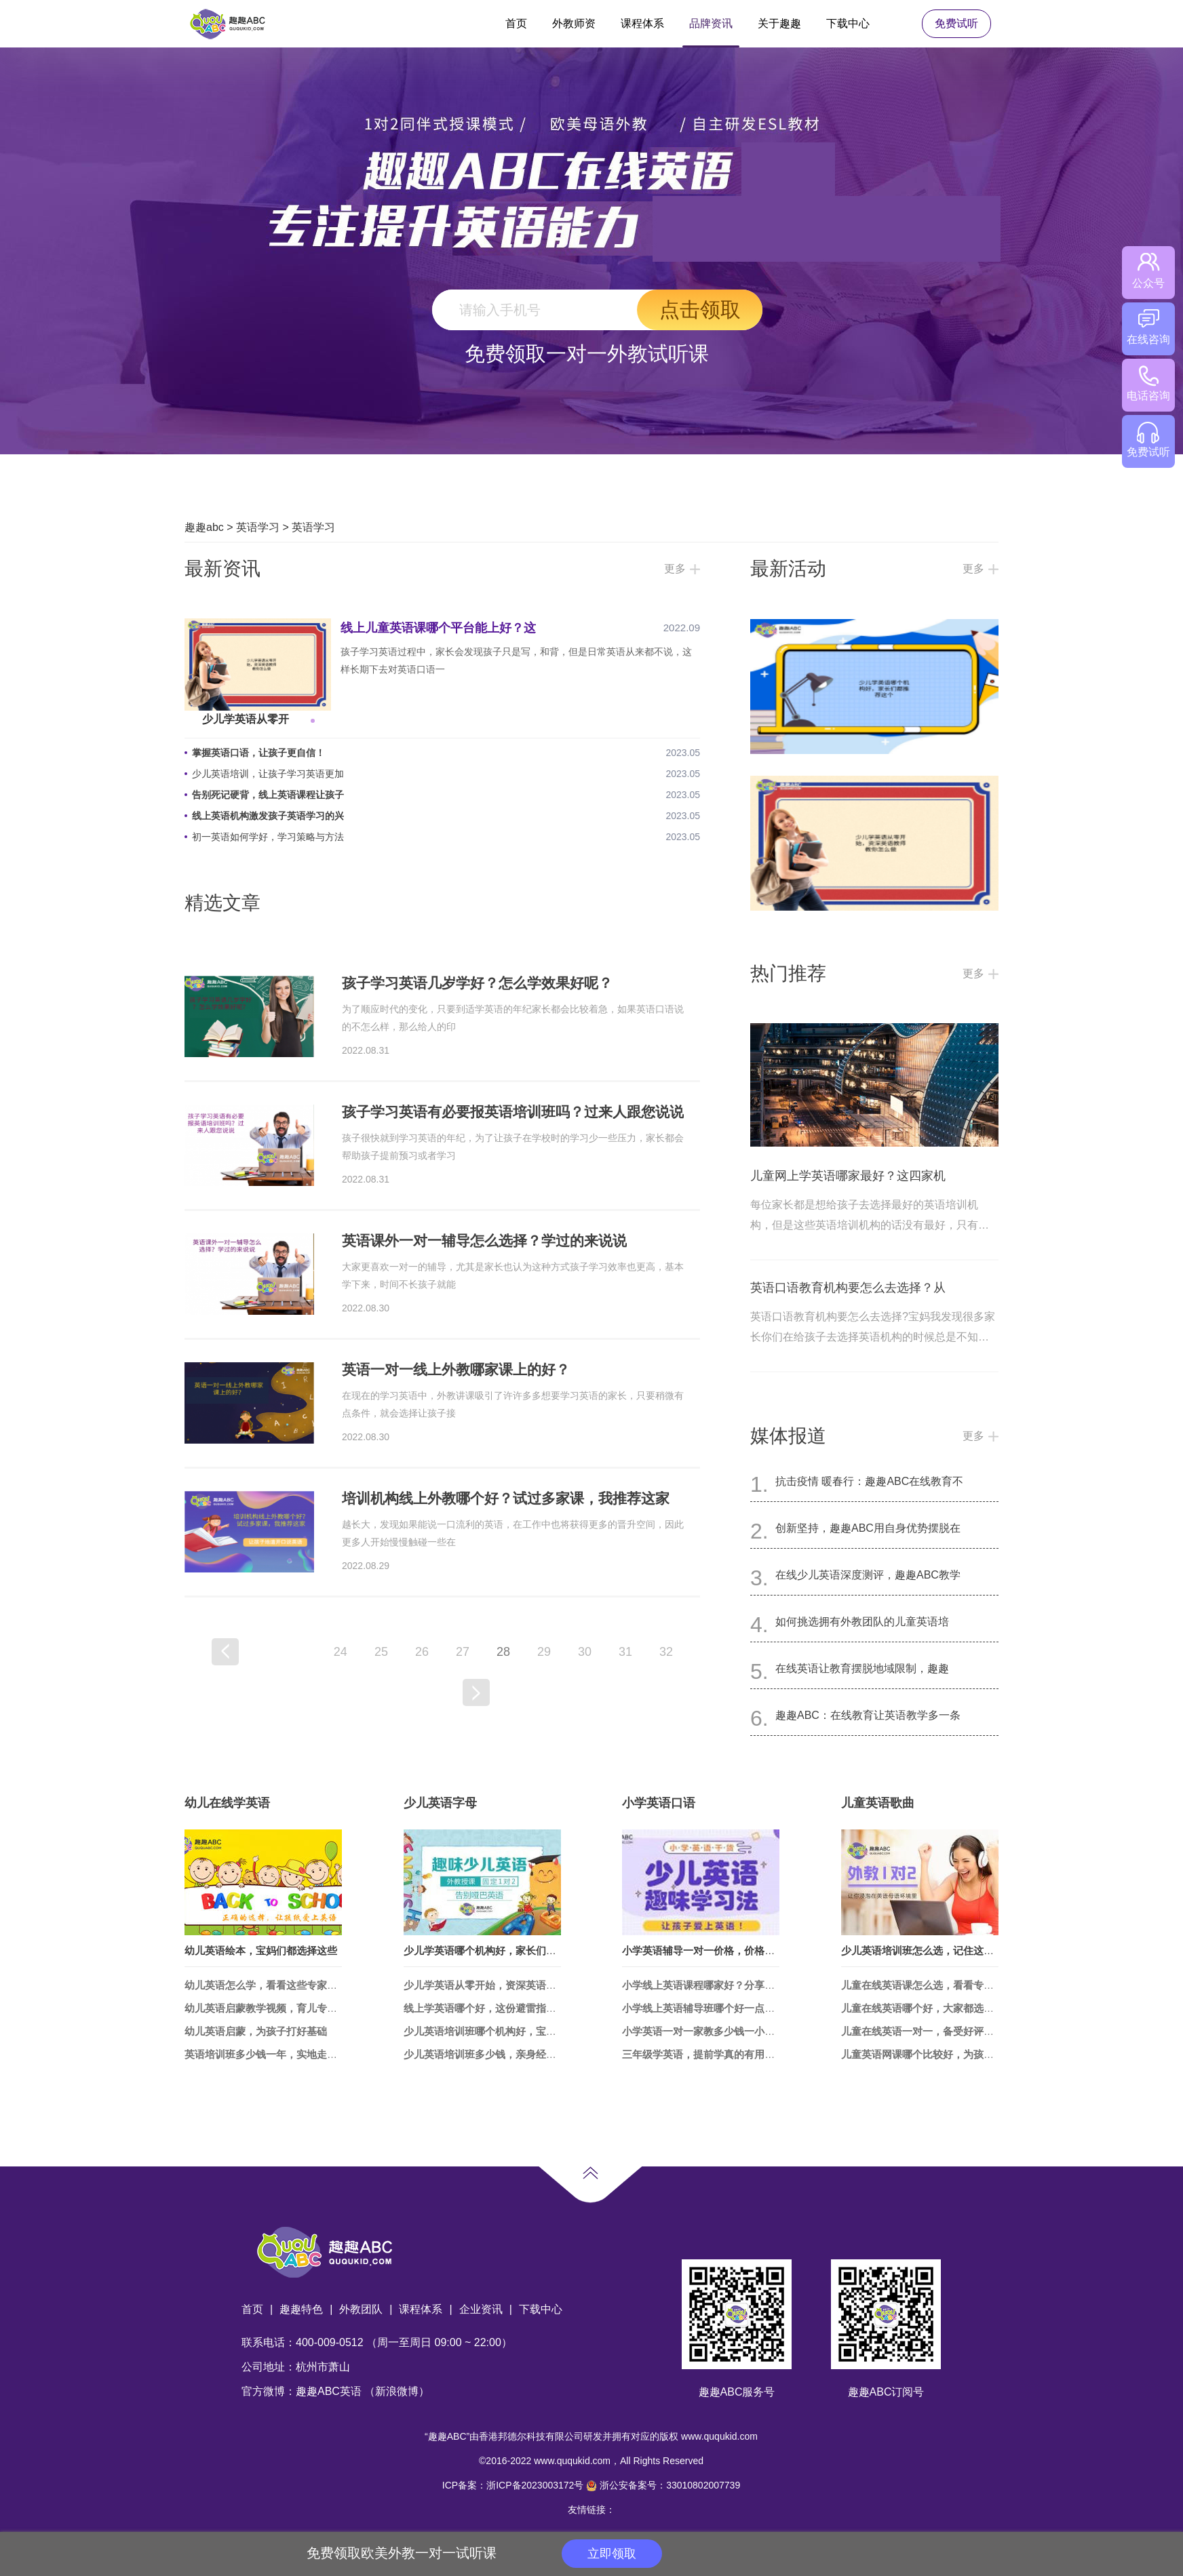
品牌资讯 (711, 23)
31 (625, 1652)
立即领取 (611, 2553)
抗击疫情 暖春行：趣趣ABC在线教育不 (869, 1481)
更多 (675, 568)
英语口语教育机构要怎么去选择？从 (848, 1287)
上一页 (225, 1651)
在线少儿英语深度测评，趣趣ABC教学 (868, 1575)
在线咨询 (1148, 327)
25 (381, 1652)
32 (666, 1652)
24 (340, 1652)
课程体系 (642, 23)
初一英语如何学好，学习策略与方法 (268, 836)
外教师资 (574, 23)
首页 (516, 23)
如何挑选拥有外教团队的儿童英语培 (862, 1621)
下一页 (476, 1692)
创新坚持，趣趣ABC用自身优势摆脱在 (868, 1528)
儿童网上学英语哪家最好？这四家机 (848, 1176)
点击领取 (700, 309)
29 (544, 1652)
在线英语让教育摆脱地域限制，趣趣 (862, 1668)
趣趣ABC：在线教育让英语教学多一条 (868, 1715)
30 (585, 1652)
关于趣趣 (779, 23)
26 (422, 1652)
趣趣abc (204, 527)
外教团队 (361, 2309)
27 (462, 1652)
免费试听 (956, 23)
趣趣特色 (301, 2309)
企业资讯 (481, 2309)
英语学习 (257, 527)
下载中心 (848, 23)
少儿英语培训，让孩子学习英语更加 (268, 773)
